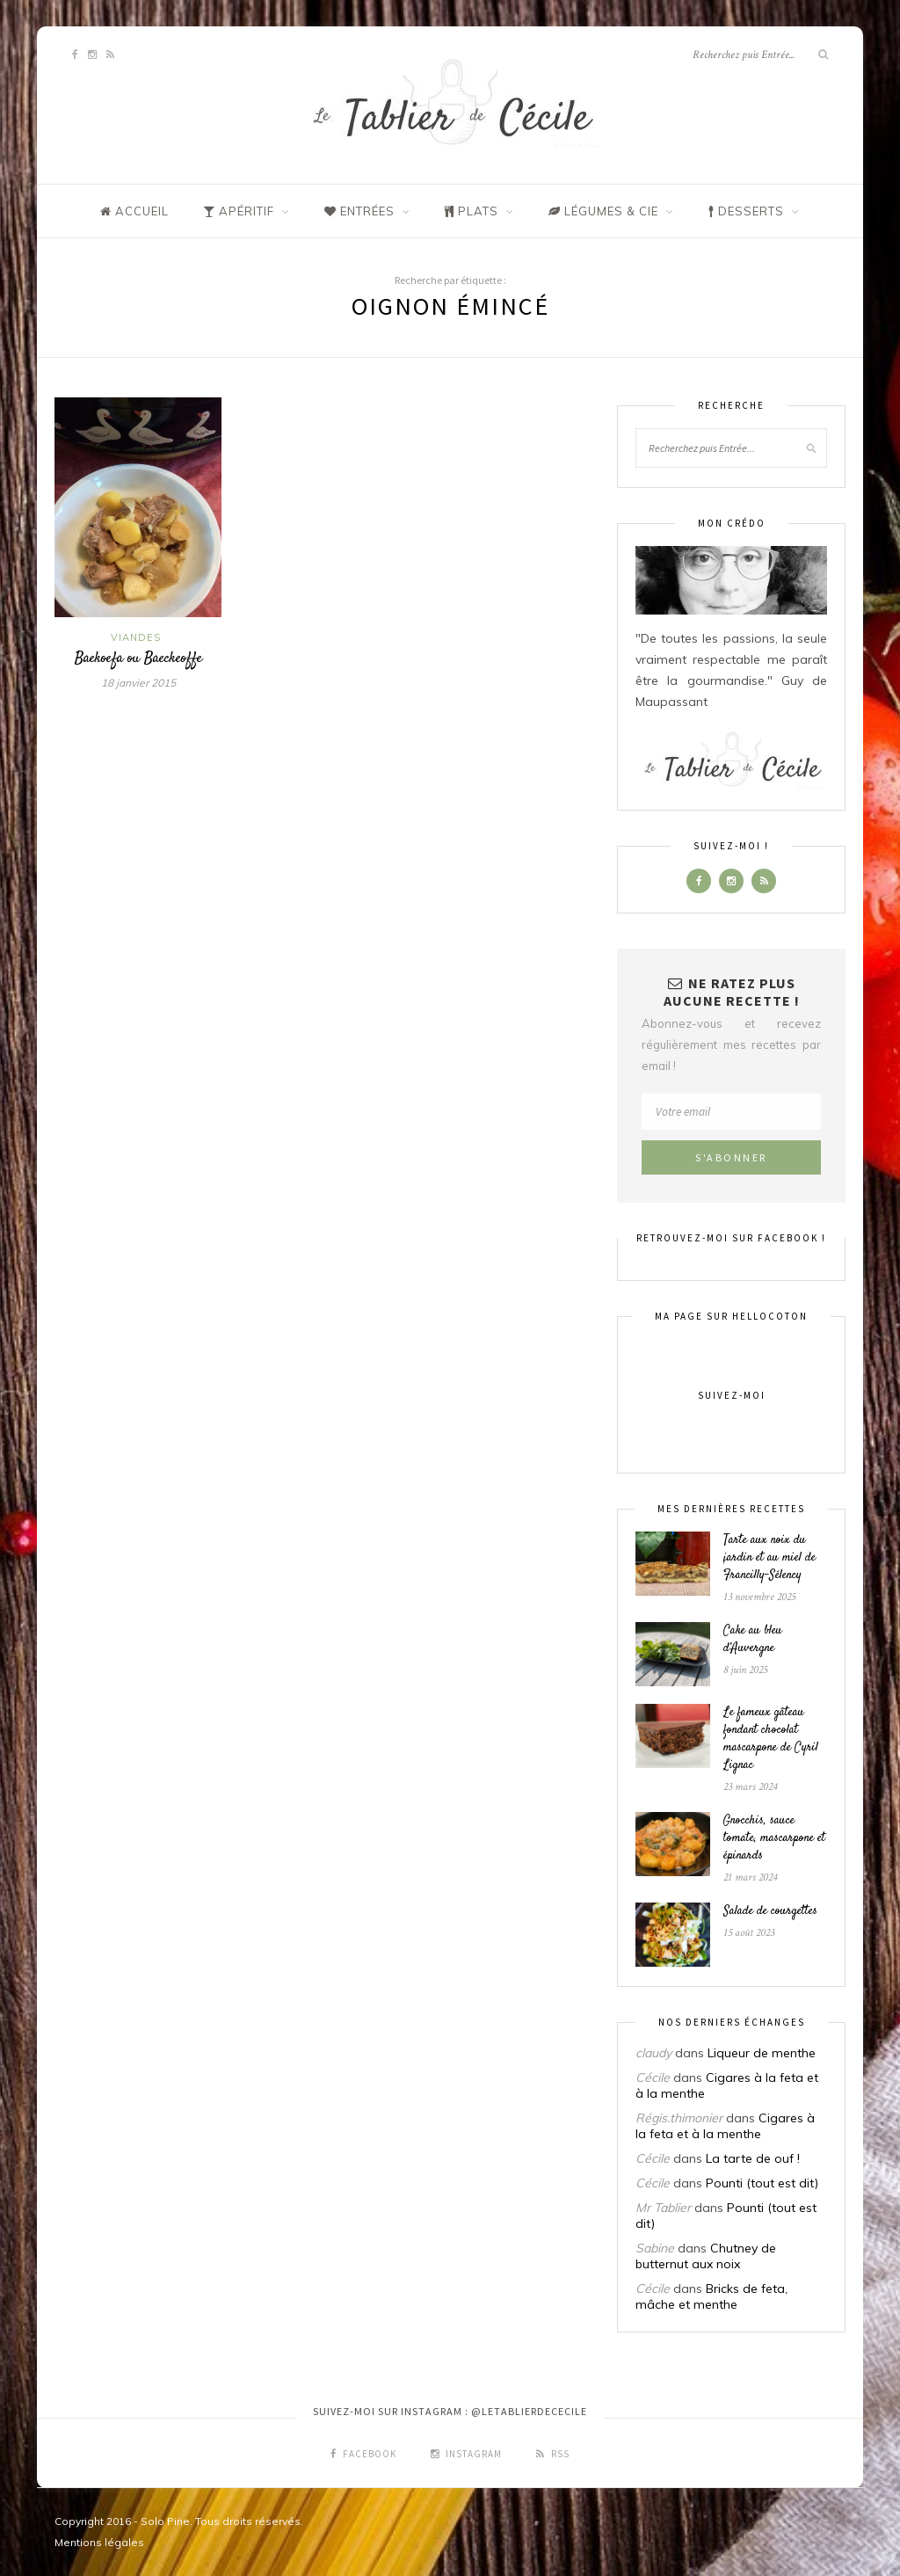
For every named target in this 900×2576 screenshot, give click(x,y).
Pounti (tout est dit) (762, 2183)
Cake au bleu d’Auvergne (752, 1639)
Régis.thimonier (678, 2118)
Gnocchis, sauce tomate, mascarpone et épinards (774, 1838)
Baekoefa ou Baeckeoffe (138, 658)
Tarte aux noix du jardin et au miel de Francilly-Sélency (769, 1558)
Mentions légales (99, 2542)
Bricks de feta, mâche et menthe (711, 2296)
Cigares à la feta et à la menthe (725, 2126)
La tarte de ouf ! (753, 2158)
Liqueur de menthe (762, 2053)
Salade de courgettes (770, 1911)
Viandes (136, 637)
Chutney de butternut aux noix (705, 2256)
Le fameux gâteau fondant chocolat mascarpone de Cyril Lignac (770, 1739)
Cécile (652, 2077)
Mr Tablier (663, 2208)
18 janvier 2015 (138, 682)
